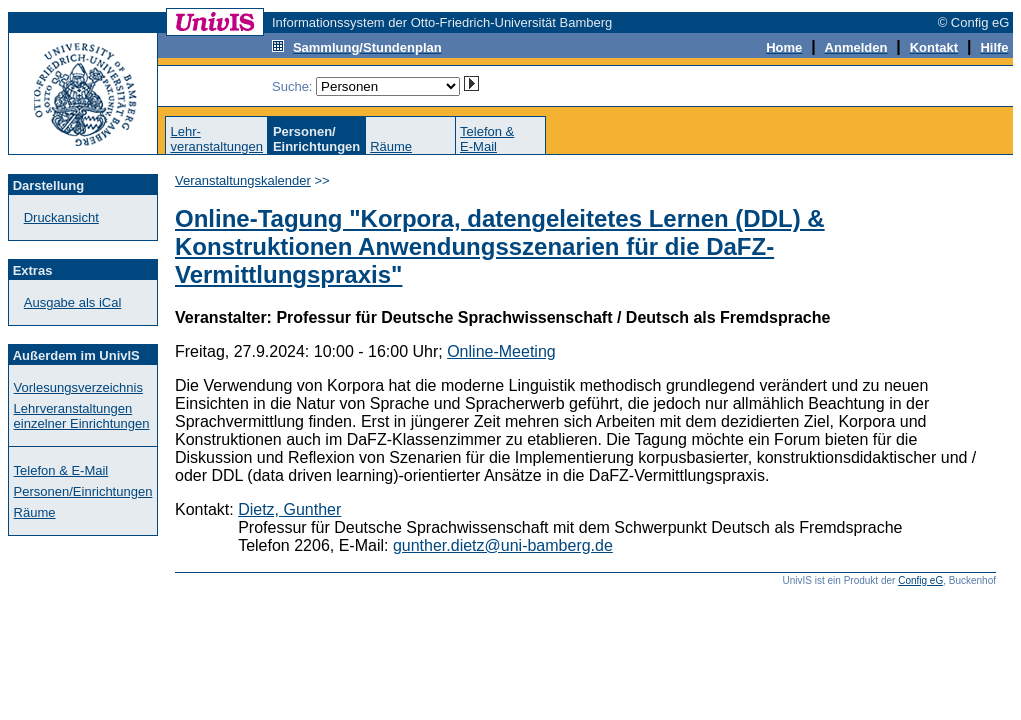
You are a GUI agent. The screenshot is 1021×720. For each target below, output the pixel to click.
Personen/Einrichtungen (83, 491)
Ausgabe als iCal (73, 302)
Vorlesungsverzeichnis (78, 387)
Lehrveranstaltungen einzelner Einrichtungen (82, 416)
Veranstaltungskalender (243, 180)
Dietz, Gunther (289, 509)
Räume (391, 146)
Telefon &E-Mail (487, 139)
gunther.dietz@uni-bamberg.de (503, 545)
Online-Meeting (501, 351)
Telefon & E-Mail (61, 470)
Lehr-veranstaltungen (216, 139)
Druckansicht (61, 217)
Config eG (920, 580)
